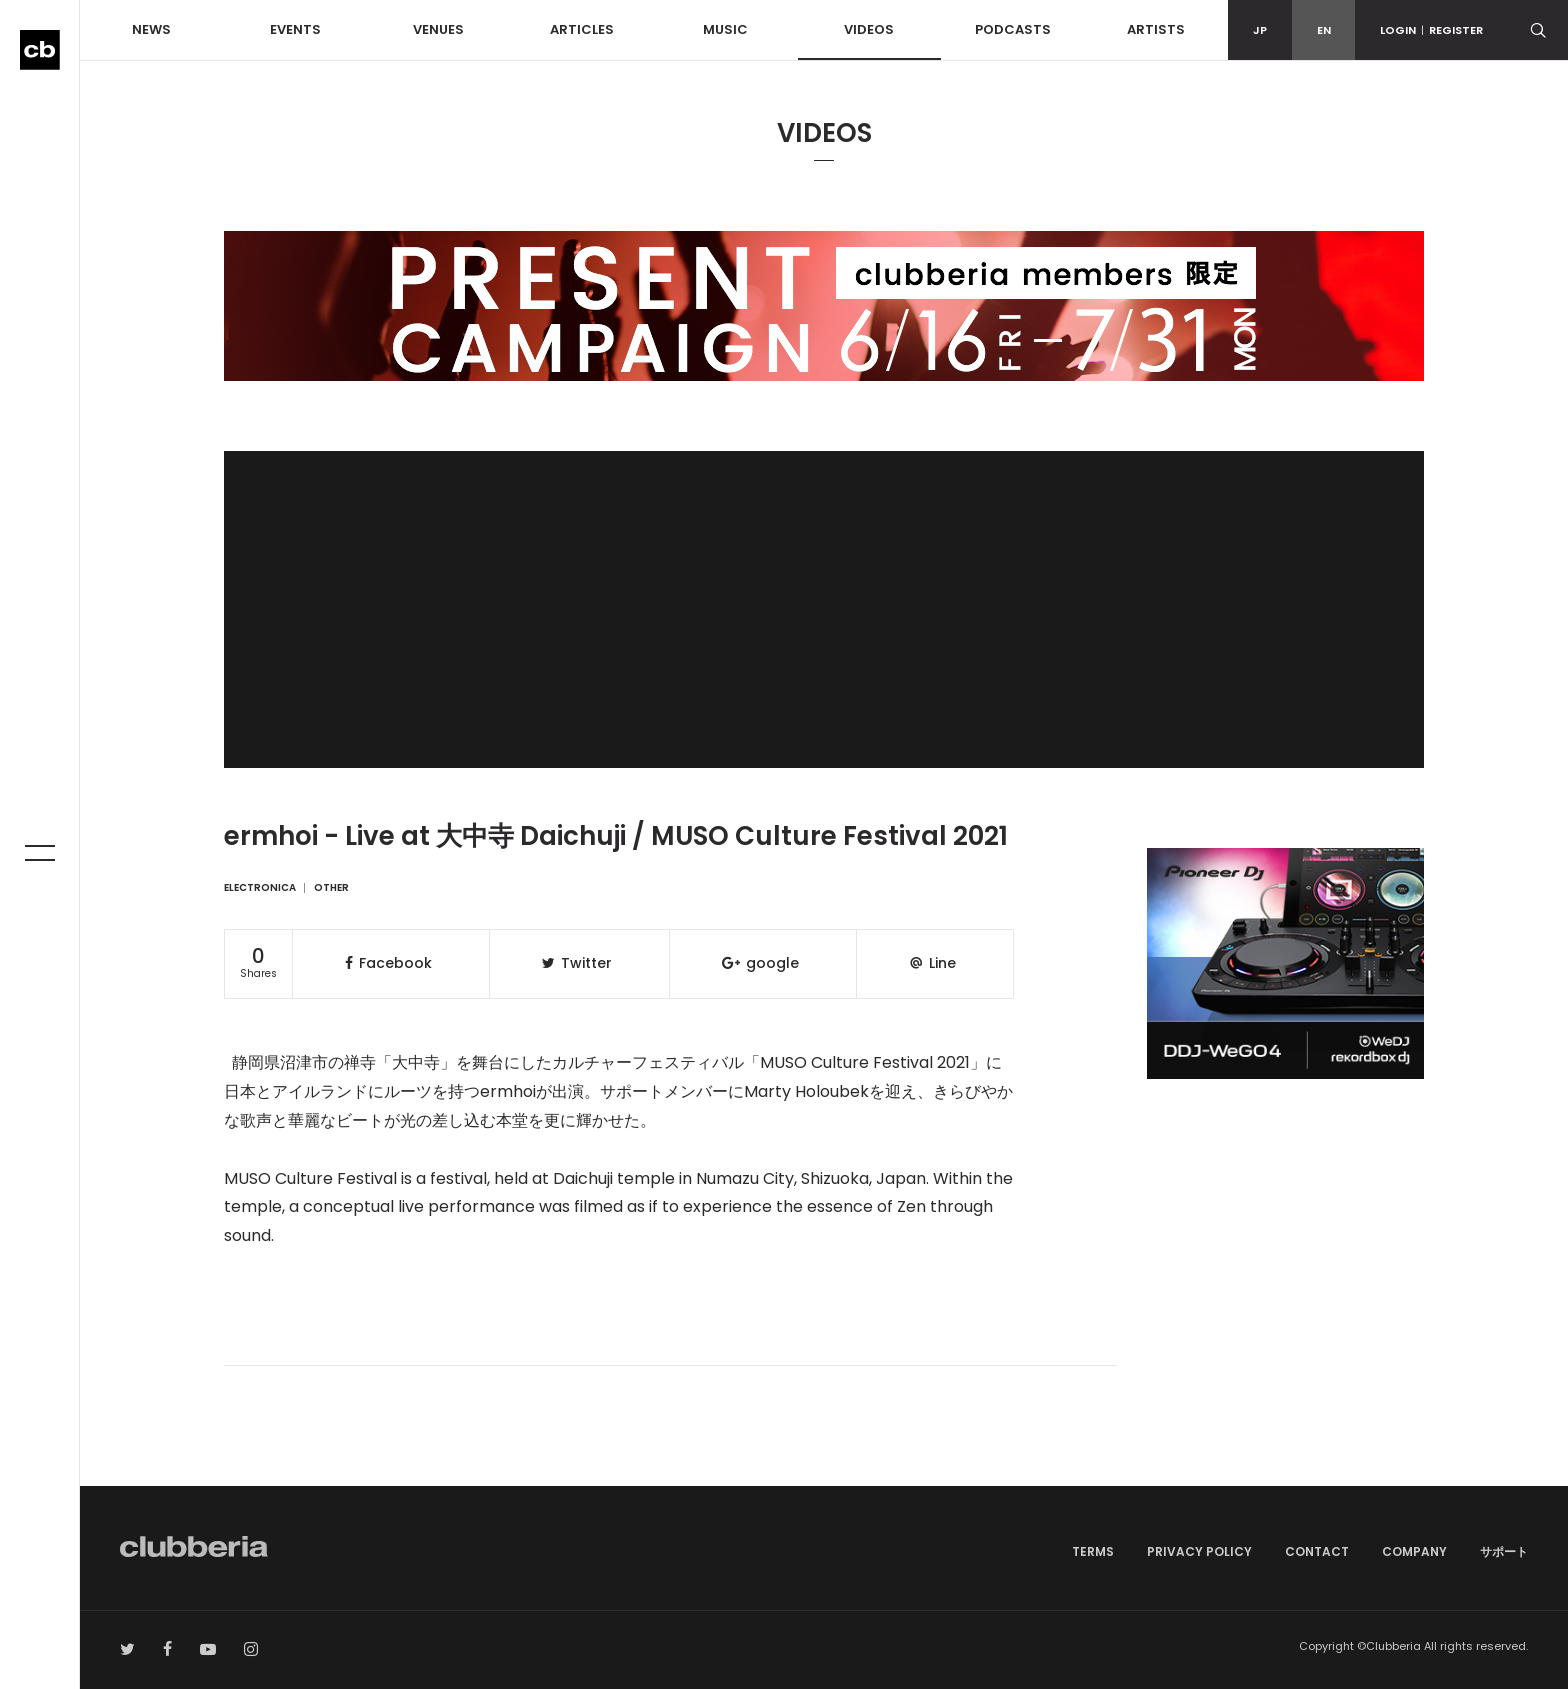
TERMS (1093, 1551)
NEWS (151, 29)
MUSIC (725, 29)
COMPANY (1414, 1551)
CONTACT (1317, 1551)
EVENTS (295, 29)
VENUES (438, 29)
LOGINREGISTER (1431, 30)
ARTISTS (1156, 29)
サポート (1504, 1551)
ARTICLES (582, 29)
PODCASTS (1013, 29)
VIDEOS (869, 29)
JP (1260, 30)
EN (1324, 30)
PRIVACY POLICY (1199, 1551)
